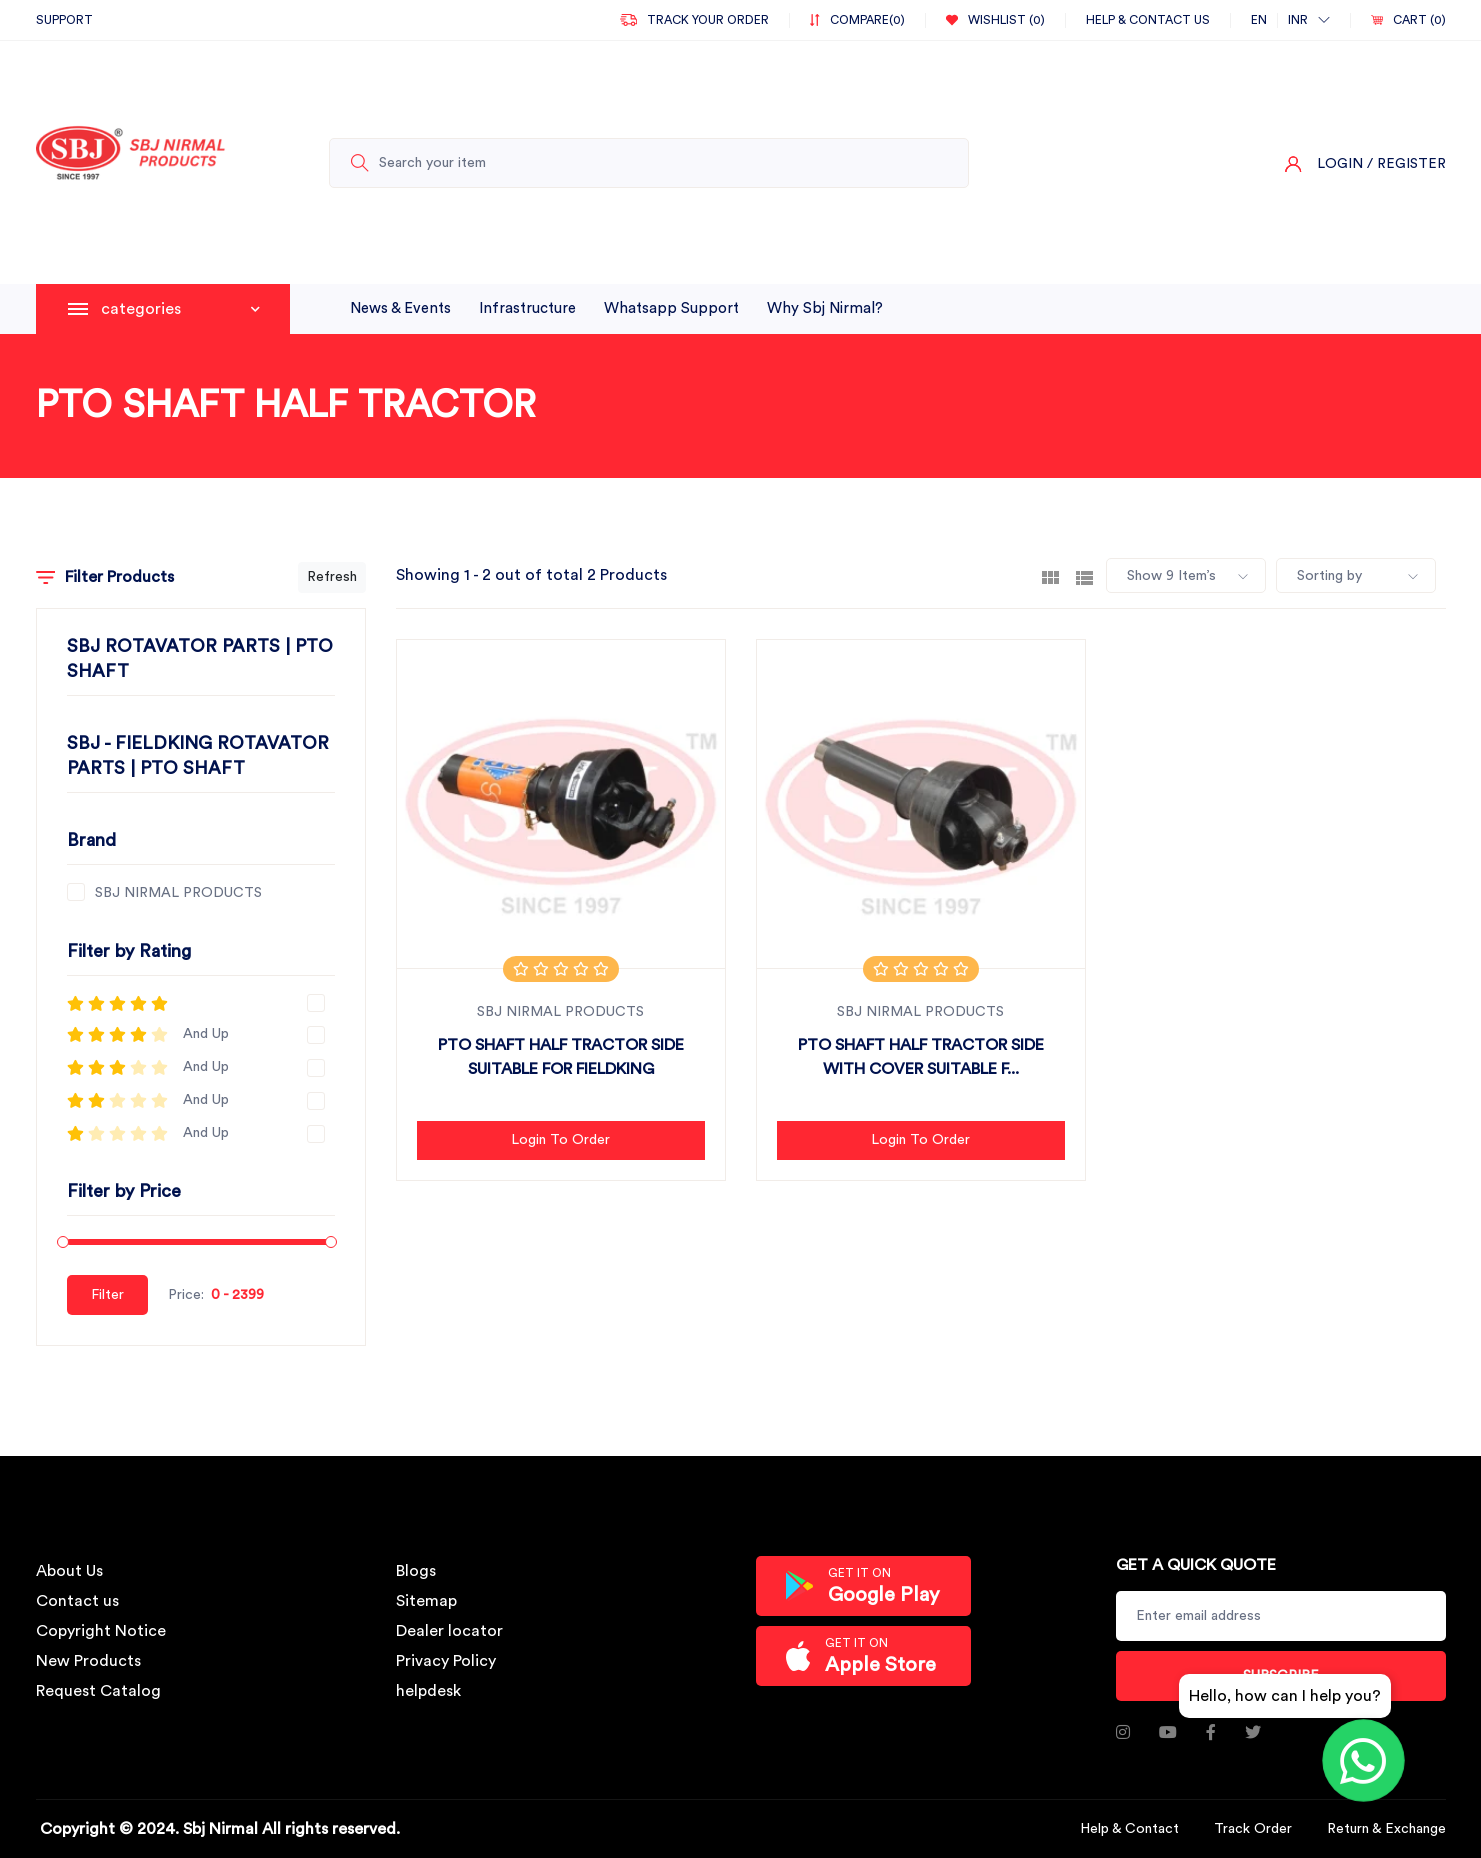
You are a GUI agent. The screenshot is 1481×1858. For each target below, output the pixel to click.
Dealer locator (449, 1631)
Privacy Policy (446, 1661)
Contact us (77, 1601)
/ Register (1406, 164)
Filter (107, 1295)
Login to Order (560, 1140)
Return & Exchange (1386, 1829)
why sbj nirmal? (825, 308)
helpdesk (428, 1691)
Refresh (332, 577)
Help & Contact (1129, 1829)
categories (180, 309)
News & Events (400, 308)
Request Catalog (98, 1691)
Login (1340, 164)
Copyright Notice (101, 1631)
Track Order (1253, 1829)
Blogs (416, 1571)
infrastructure (527, 308)
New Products (88, 1661)
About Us (69, 1571)
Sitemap (426, 1601)
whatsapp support (671, 308)
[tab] (1050, 576)
